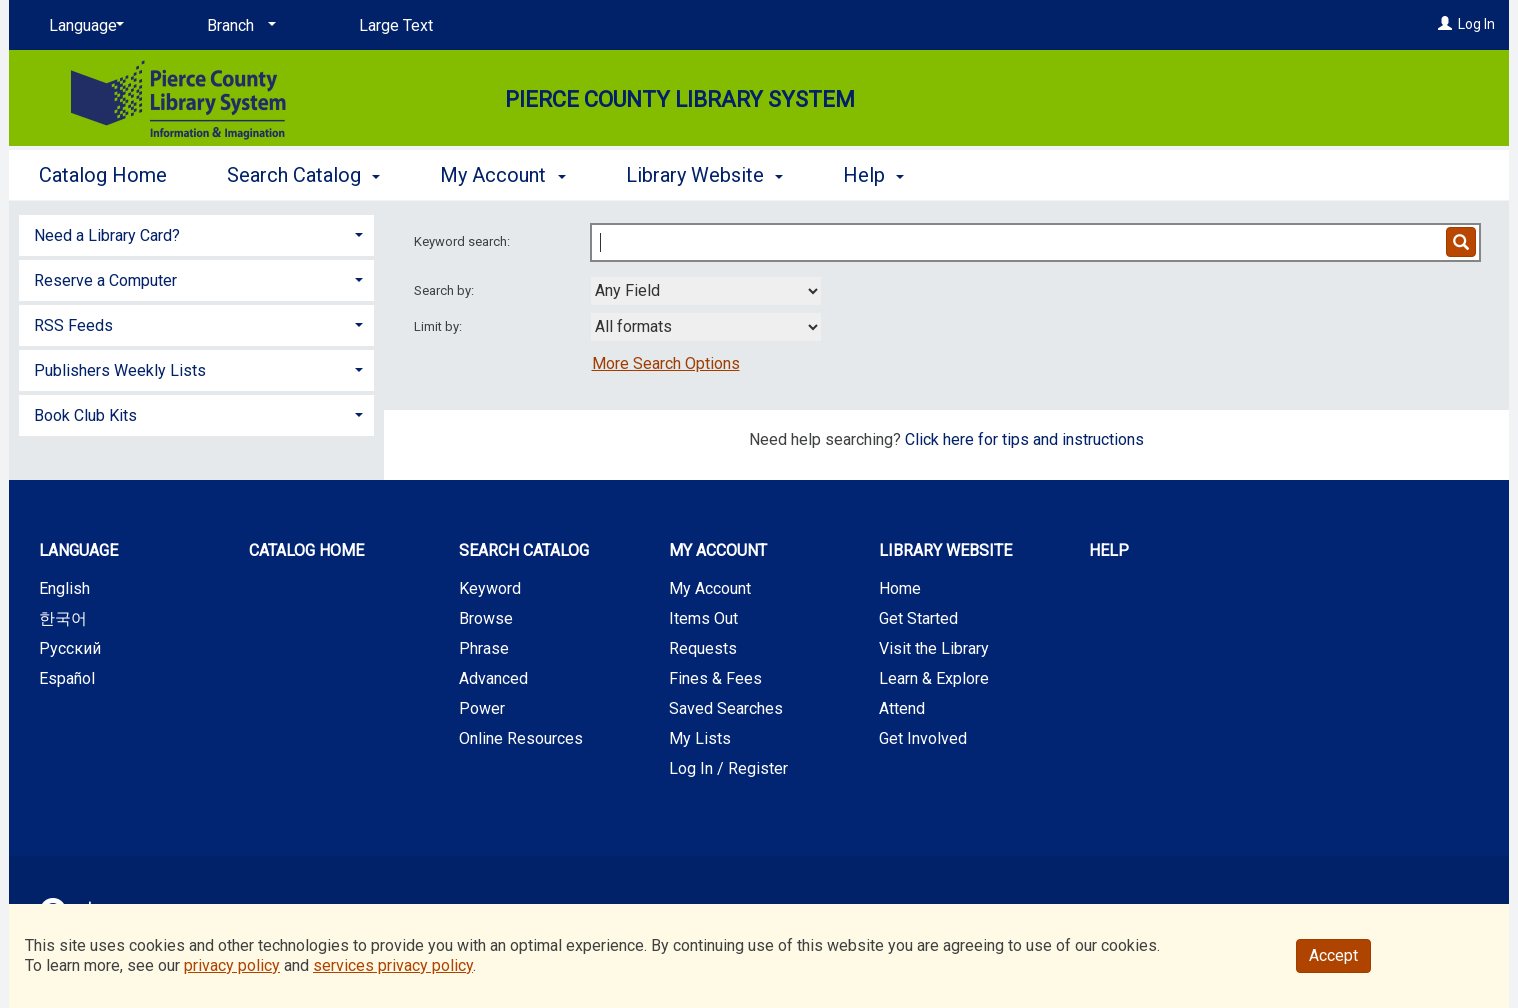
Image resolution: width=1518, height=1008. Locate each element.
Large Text (396, 25)
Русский (70, 648)
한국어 (63, 618)
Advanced (493, 678)
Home (900, 588)
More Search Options (666, 363)
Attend (902, 708)
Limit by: (439, 326)
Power (482, 708)
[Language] (83, 26)
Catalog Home (103, 175)
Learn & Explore (934, 678)
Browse (486, 618)
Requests (703, 648)
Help (1109, 550)
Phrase (484, 648)
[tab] (196, 233)
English (64, 588)
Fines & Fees (715, 678)
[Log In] (1445, 24)
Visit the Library (934, 648)
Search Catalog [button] (303, 175)
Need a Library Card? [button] (107, 235)
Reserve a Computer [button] (105, 280)
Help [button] (873, 175)
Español (67, 678)
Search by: (445, 290)
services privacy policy (393, 965)
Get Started (918, 618)
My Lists (700, 738)
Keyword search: (463, 241)
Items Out (703, 618)
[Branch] (238, 26)
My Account (710, 588)
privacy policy (232, 965)
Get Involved (923, 738)
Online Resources (521, 738)
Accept (1333, 955)
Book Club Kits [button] (85, 415)
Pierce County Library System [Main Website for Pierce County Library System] (680, 99)
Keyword (490, 588)
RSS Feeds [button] (73, 325)
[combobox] (706, 291)
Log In (1476, 24)
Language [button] (78, 550)
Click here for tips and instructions (1024, 439)
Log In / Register (728, 768)
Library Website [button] (704, 175)
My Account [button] (502, 175)
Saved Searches (726, 708)
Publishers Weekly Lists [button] (120, 370)
